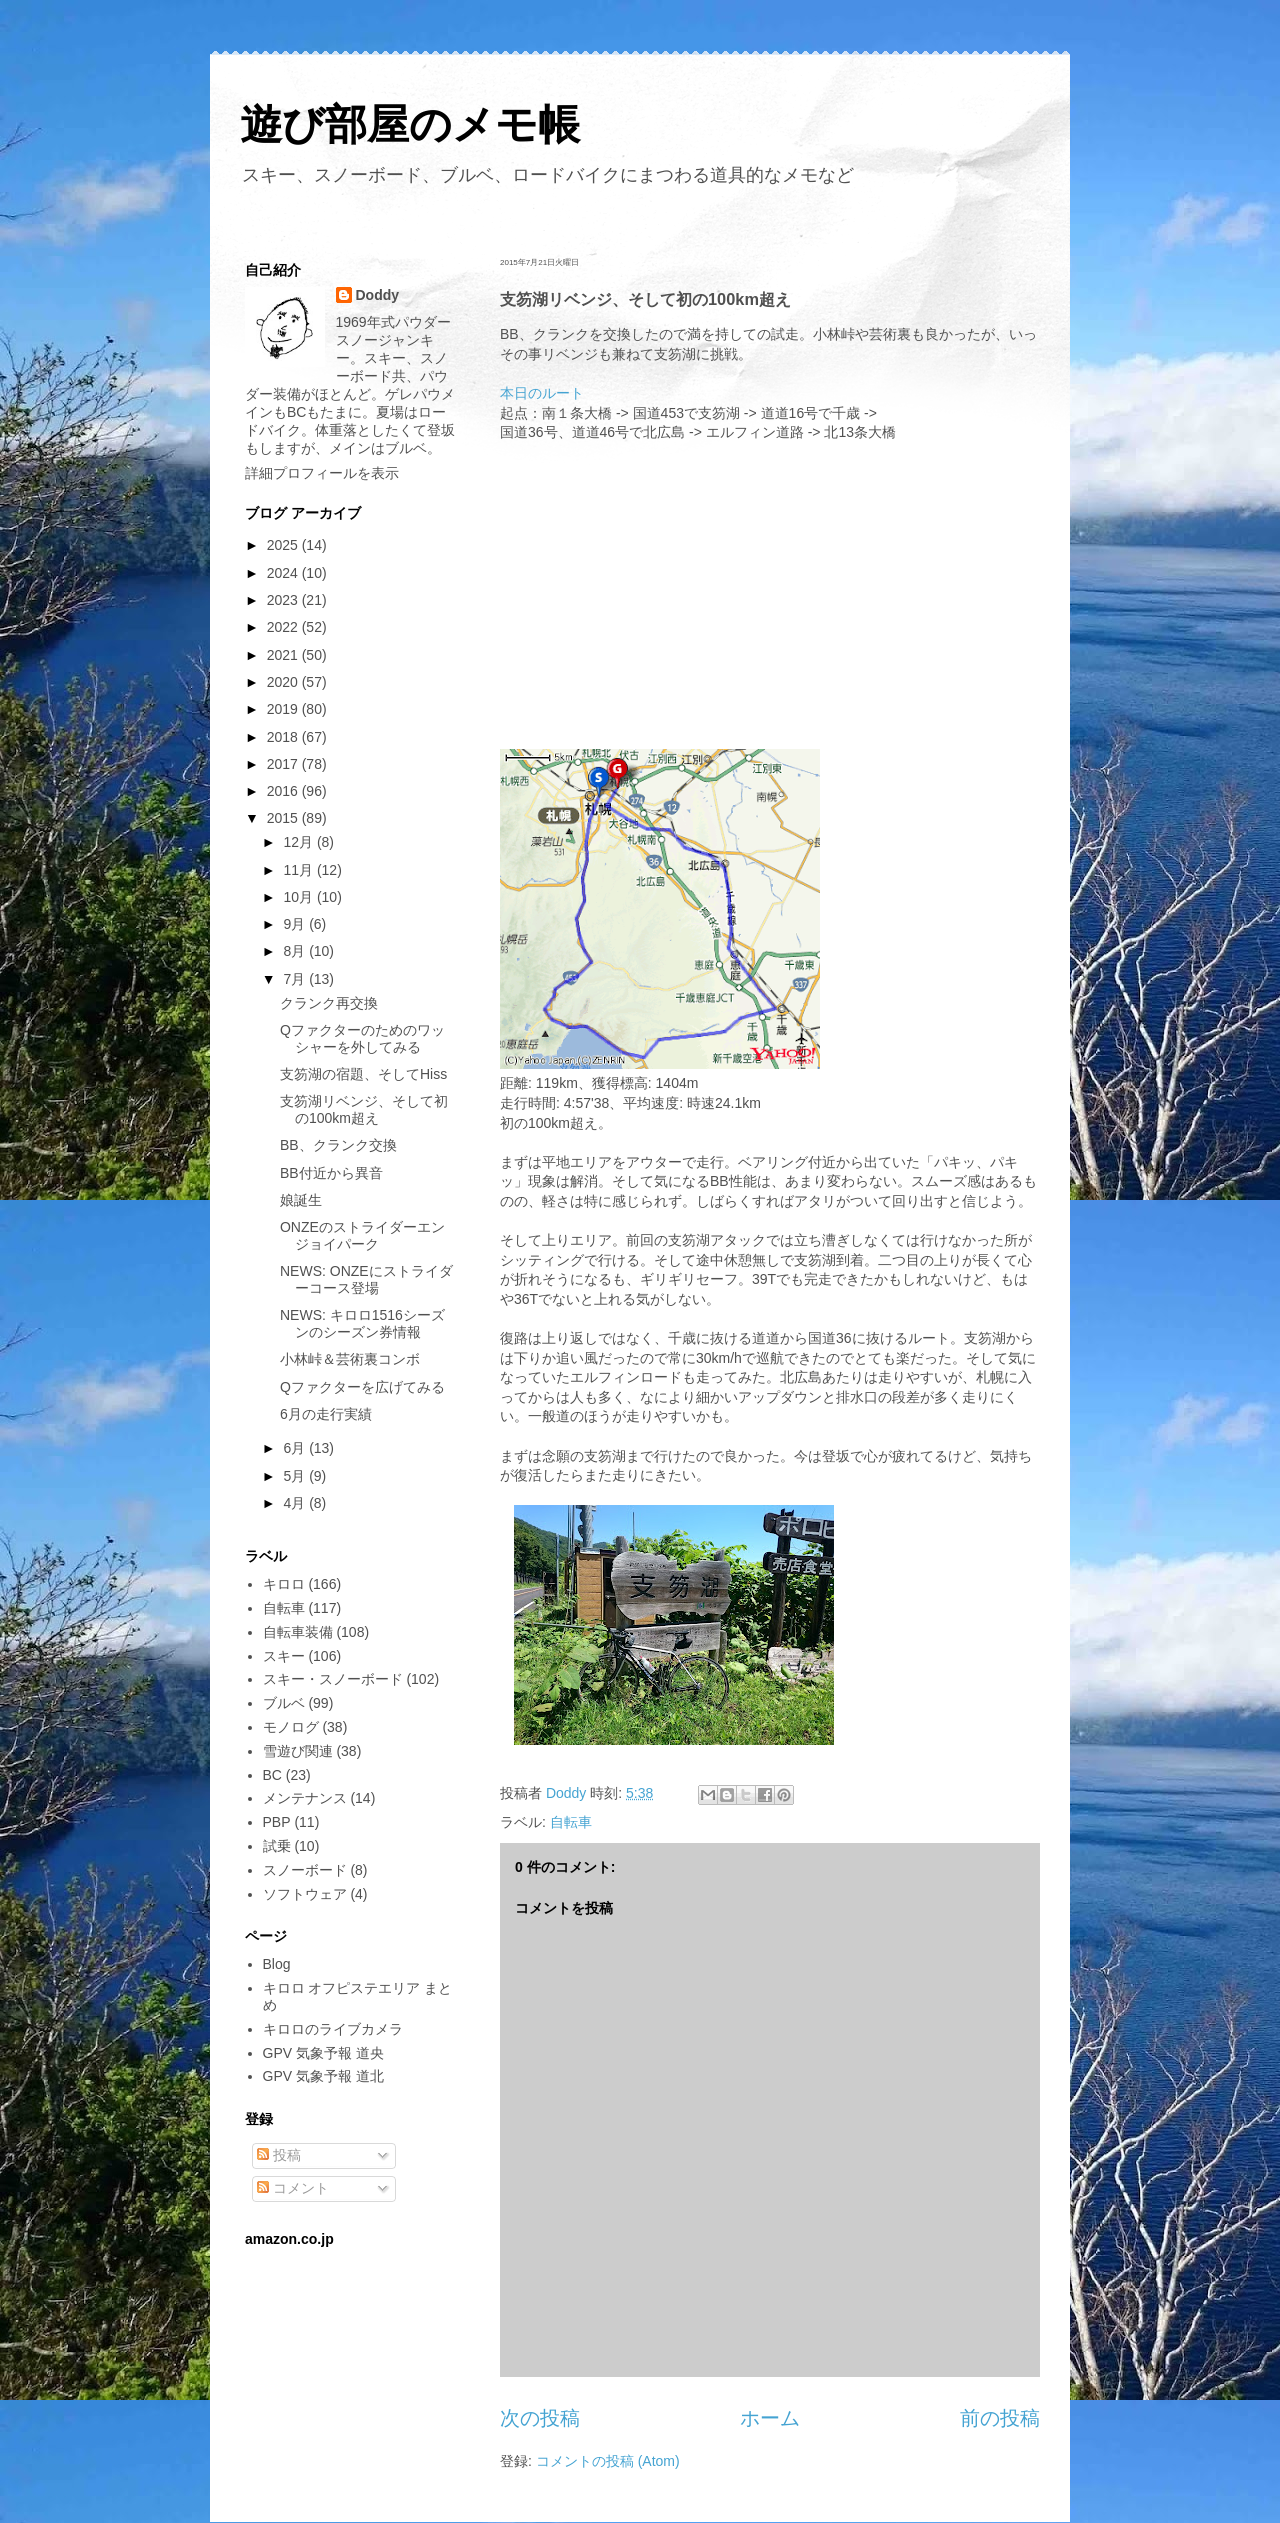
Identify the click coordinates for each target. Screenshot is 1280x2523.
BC (272, 1775)
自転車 (571, 1822)
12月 (299, 842)
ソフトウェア (305, 1894)
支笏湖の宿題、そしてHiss (363, 1074)
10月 (299, 897)
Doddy (378, 295)
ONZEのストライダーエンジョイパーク (362, 1235)
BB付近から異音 (331, 1173)
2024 (284, 573)
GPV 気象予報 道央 (323, 2053)
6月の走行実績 (326, 1414)
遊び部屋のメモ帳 (410, 124)
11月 (299, 870)
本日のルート (542, 393)
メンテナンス (305, 1798)
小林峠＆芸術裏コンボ (350, 1359)
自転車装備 (298, 1632)
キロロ (284, 1584)
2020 (284, 682)
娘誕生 (301, 1200)
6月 (296, 1448)
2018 (284, 737)
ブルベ (284, 1703)
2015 (284, 818)
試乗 (277, 1846)
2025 (284, 545)
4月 (296, 1503)
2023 (284, 600)
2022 (284, 627)
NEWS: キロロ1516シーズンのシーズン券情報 (362, 1323)
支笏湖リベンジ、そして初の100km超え (364, 1109)
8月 (296, 951)
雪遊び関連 (298, 1751)
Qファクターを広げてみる (362, 1387)
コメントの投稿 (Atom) (608, 2461)
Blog (277, 1964)
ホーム (770, 2418)
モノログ (291, 1727)
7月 (296, 979)
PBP (277, 1822)
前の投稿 (1000, 2418)
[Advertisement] (770, 593)
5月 (296, 1476)
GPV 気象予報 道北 (323, 2076)
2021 (284, 655)
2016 (284, 791)
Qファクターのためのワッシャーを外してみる (362, 1038)
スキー (284, 1656)
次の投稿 (540, 2418)
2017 (284, 764)
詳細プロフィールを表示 (322, 473)
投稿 (279, 2155)
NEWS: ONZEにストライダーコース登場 (366, 1279)
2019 (284, 709)
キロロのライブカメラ (333, 2029)
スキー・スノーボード (333, 1679)
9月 (296, 924)
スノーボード (305, 1870)
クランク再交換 (329, 1003)
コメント (293, 2188)
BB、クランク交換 (338, 1145)
